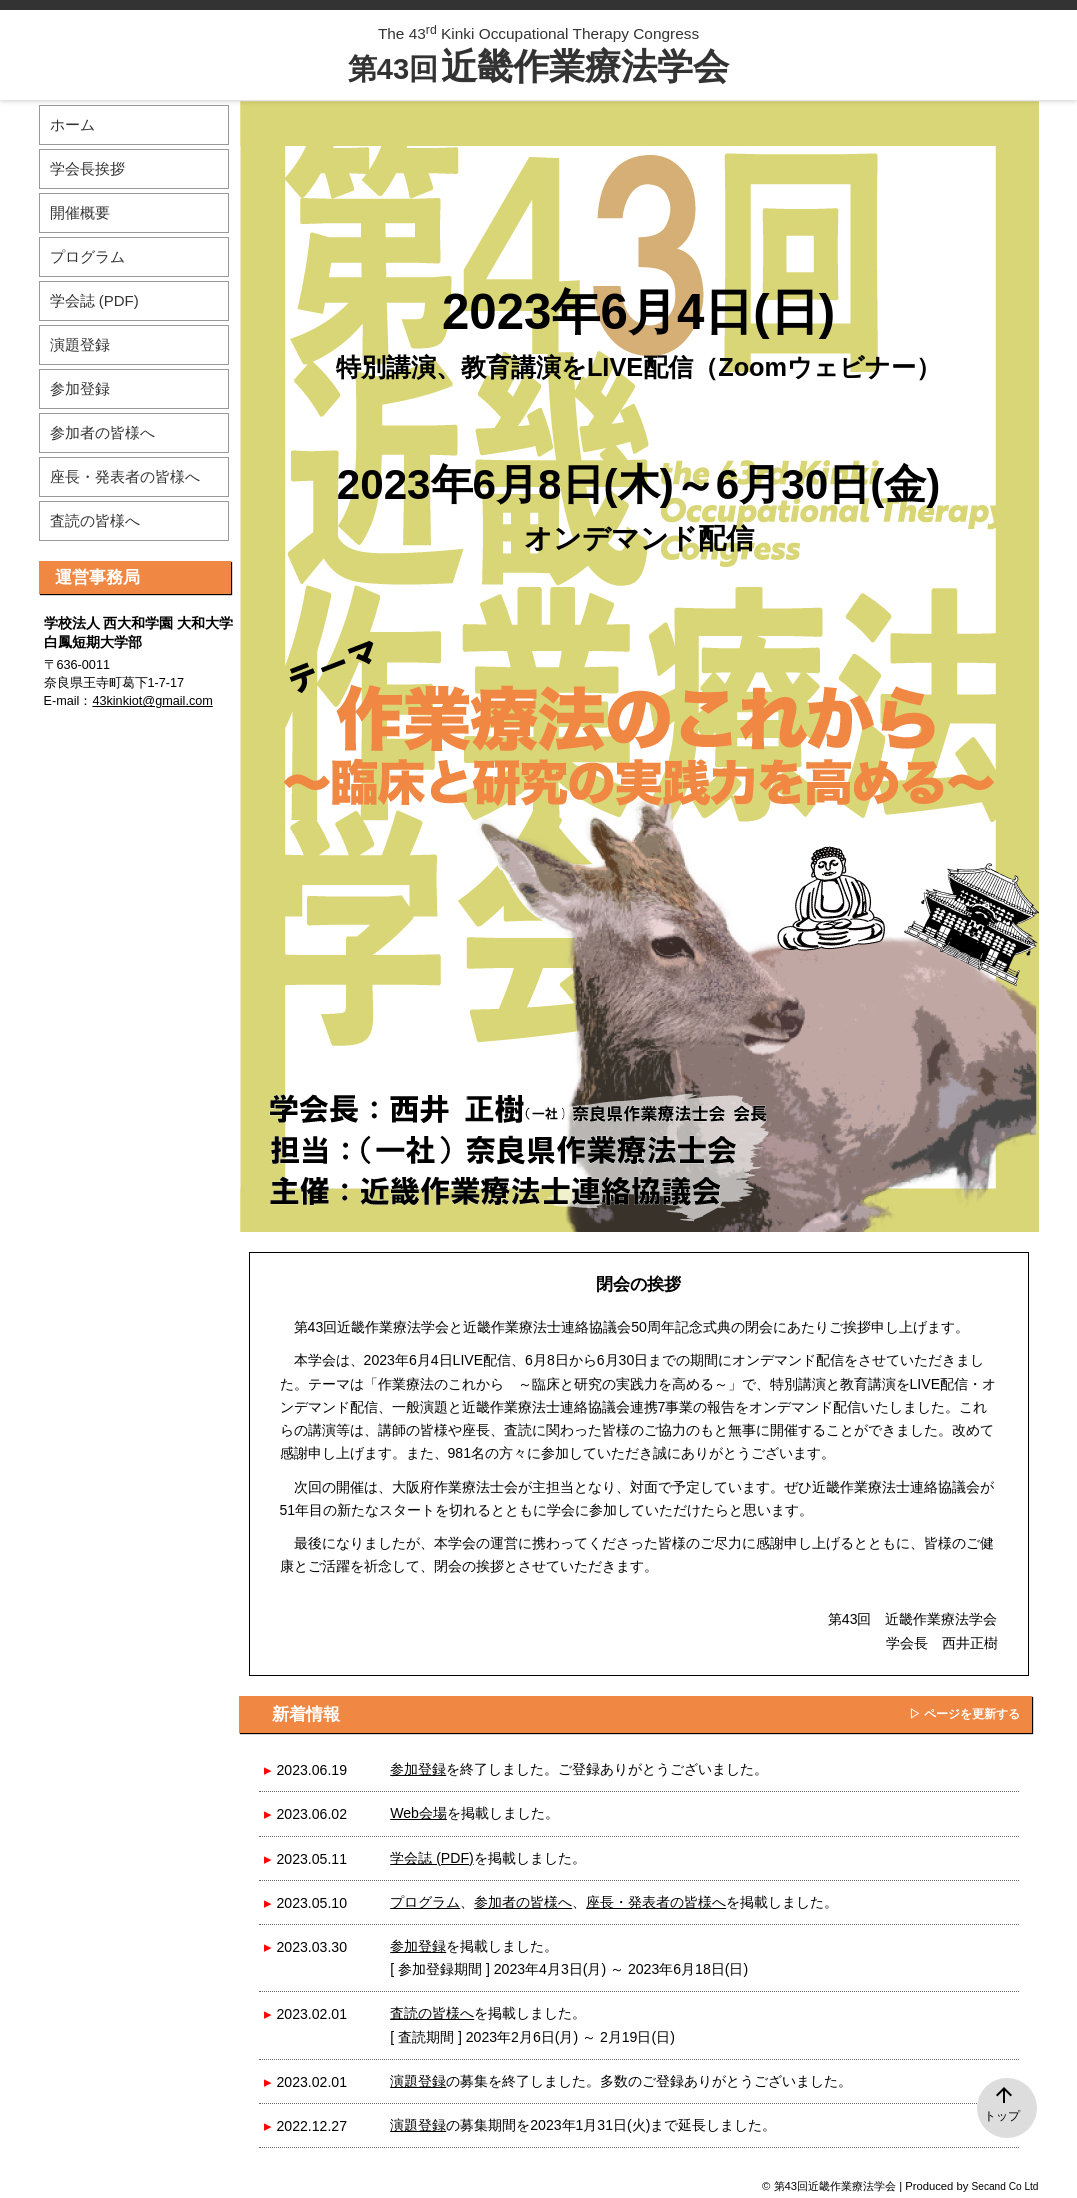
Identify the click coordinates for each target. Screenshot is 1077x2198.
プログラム (425, 1902)
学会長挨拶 (87, 168)
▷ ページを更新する (964, 1714)
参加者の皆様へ (523, 1902)
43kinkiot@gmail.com (152, 701)
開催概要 (80, 212)
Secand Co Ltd (1005, 2186)
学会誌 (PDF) (431, 1858)
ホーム (72, 124)
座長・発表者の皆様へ (656, 1902)
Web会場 (418, 1813)
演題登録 (418, 2081)
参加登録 (418, 1769)
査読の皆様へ (432, 2013)
